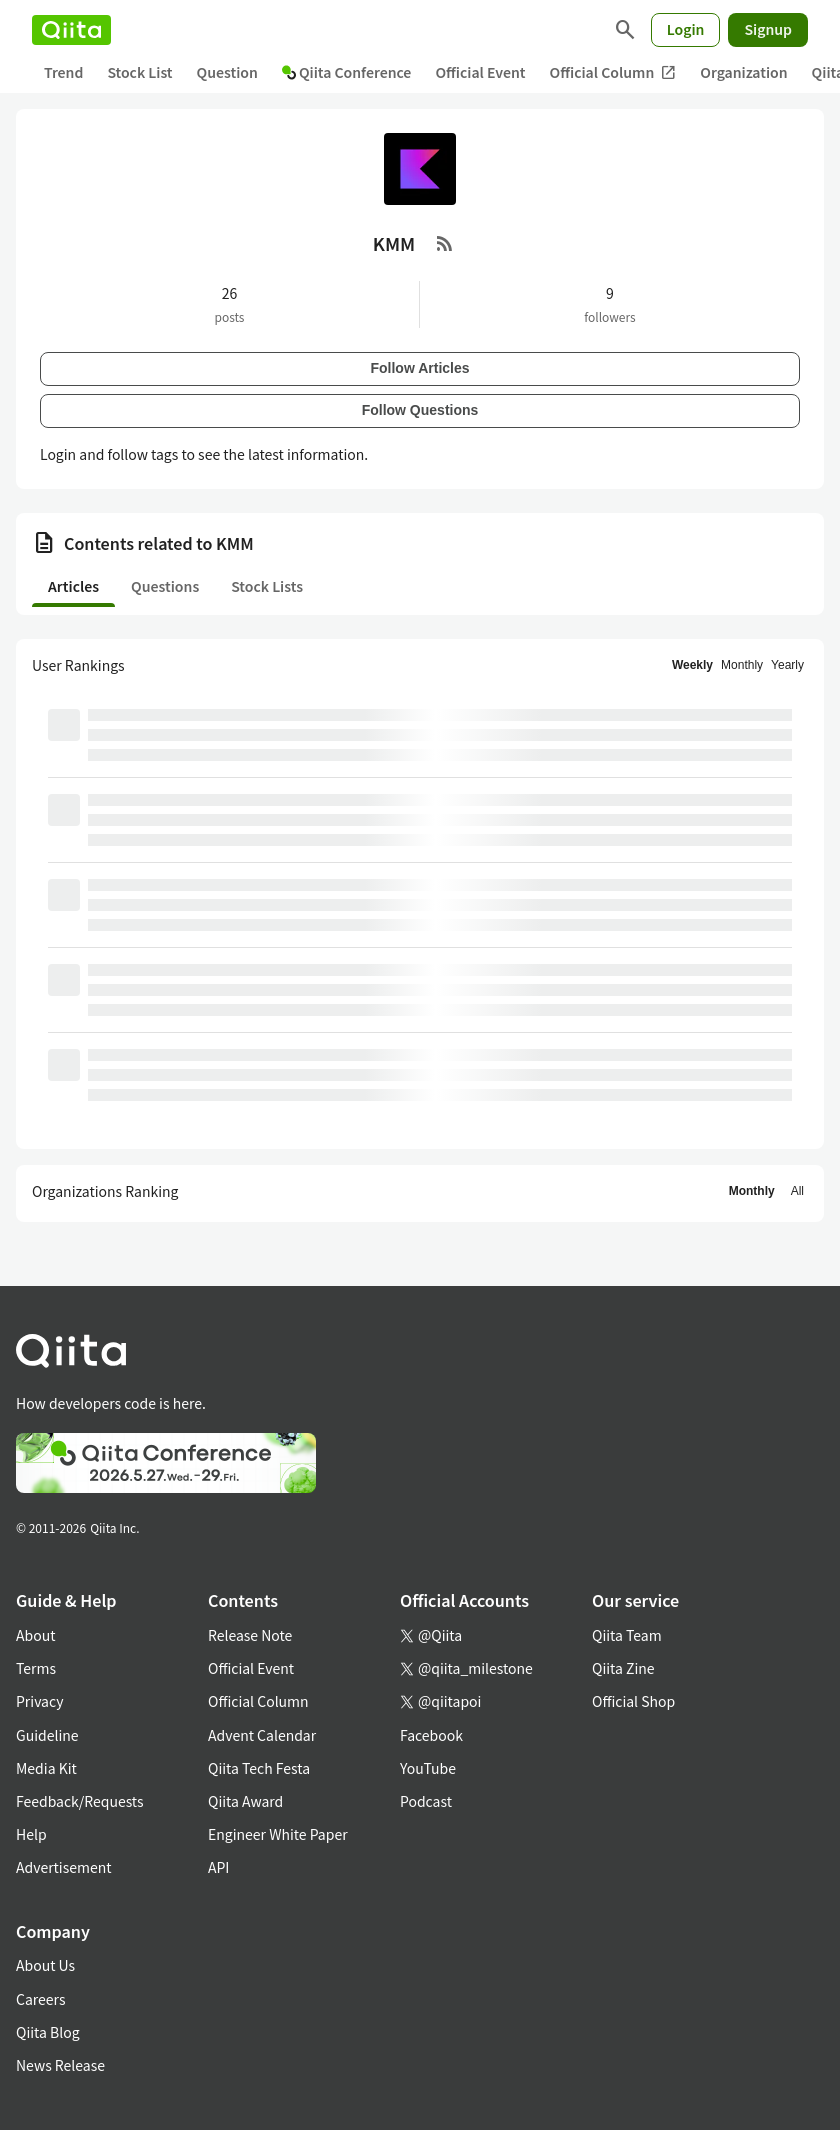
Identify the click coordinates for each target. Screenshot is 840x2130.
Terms (36, 1668)
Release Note (250, 1635)
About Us (45, 1965)
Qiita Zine (623, 1668)
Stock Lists (267, 586)
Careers (40, 1999)
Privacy (39, 1701)
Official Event (480, 72)
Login (686, 29)
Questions (165, 586)
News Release (60, 2065)
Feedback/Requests (80, 1801)
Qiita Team (627, 1635)
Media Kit (46, 1768)
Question (227, 72)
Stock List (139, 72)
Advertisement (64, 1867)
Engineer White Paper (278, 1834)
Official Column (613, 72)
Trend (63, 72)
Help (31, 1834)
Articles (73, 586)
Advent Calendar (262, 1735)
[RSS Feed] (445, 243)
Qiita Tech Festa (259, 1768)
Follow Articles (419, 368)
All (797, 1191)
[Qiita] (71, 30)
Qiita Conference (347, 72)
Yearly (787, 665)
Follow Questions (420, 410)
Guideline (47, 1735)
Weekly (692, 665)
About (35, 1635)
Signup (768, 29)
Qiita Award (245, 1801)
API (218, 1867)
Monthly (742, 665)
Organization (743, 72)
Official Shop (633, 1701)
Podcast (426, 1801)
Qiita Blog (48, 2032)
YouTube (428, 1768)
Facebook (431, 1735)
